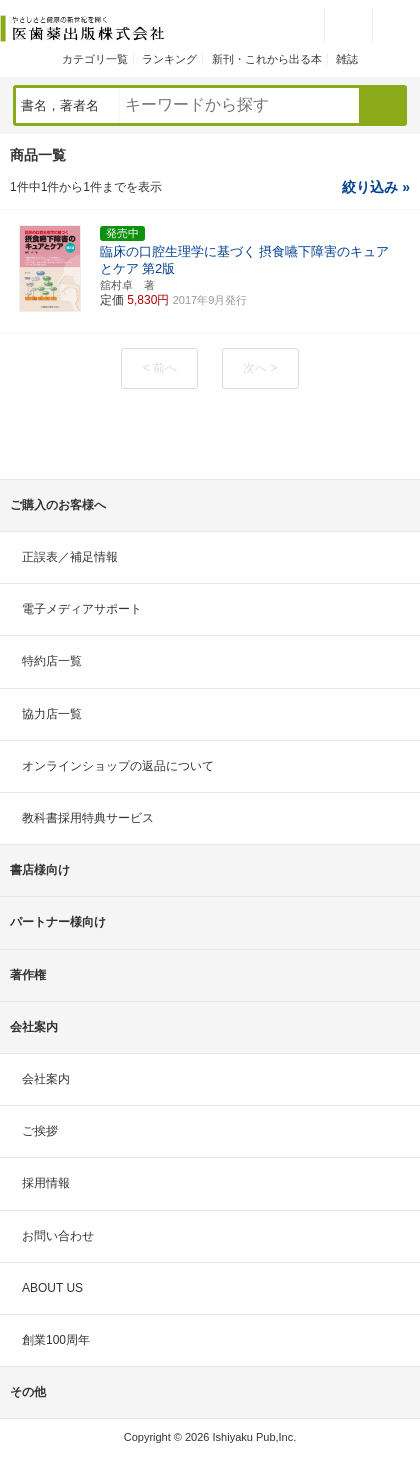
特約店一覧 (52, 661)
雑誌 (347, 59)
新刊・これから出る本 (267, 59)
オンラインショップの (118, 766)
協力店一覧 (52, 714)
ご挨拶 (40, 1131)
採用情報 (46, 1183)
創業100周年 (56, 1340)
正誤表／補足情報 (70, 557)
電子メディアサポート (82, 609)
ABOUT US (52, 1288)
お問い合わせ (58, 1236)
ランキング (169, 59)
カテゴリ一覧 (95, 59)
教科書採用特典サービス (88, 818)
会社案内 (46, 1079)
